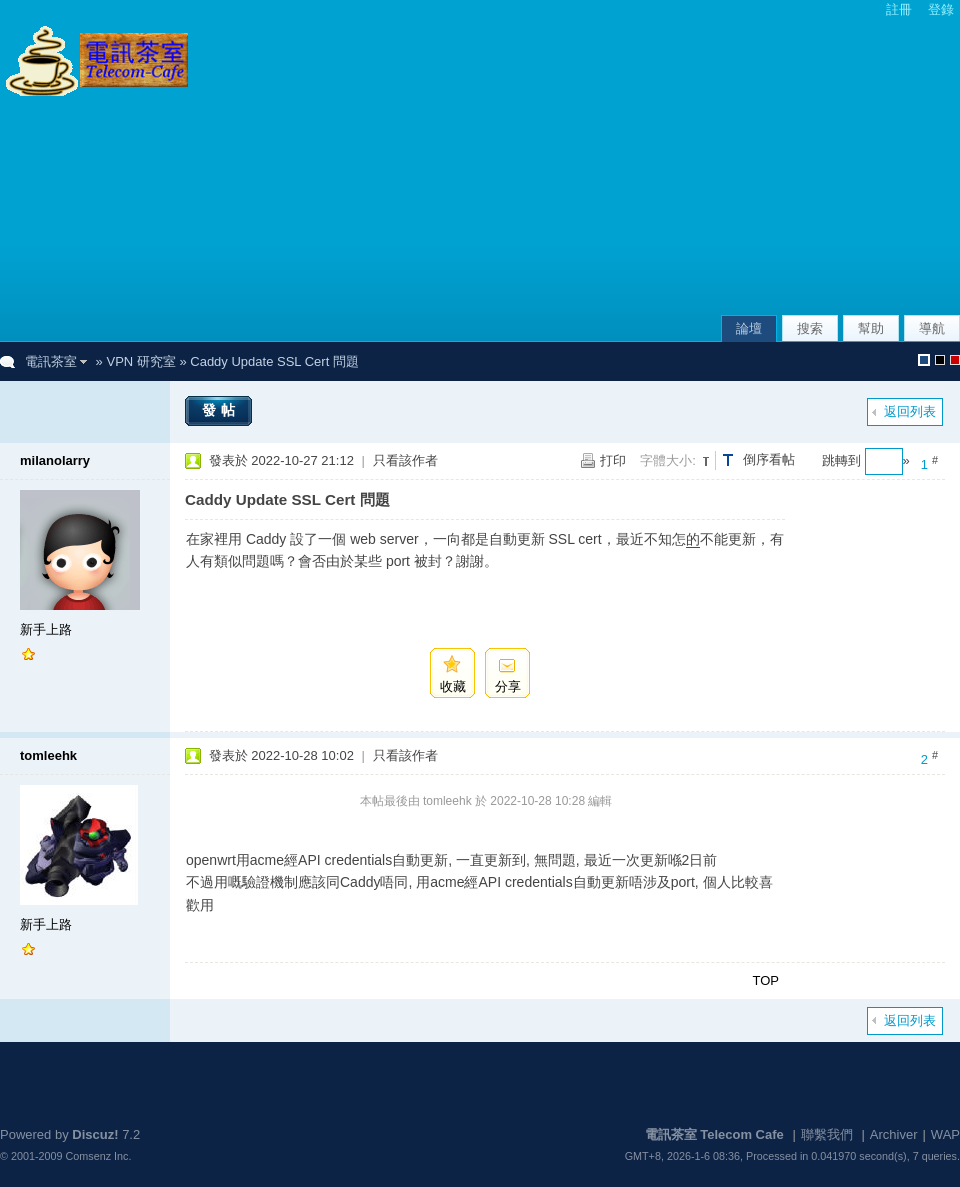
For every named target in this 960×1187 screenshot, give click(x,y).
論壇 (749, 328)
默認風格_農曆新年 (955, 360)
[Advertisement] (745, 169)
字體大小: (668, 460)
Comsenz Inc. (99, 1156)
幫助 (871, 328)
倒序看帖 (769, 459)
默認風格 (924, 360)
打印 (613, 460)
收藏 (453, 686)
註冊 (899, 9)
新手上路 (46, 629)
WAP (945, 1134)
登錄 (941, 9)
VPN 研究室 (140, 361)
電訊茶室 (51, 361)
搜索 (810, 328)
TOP (766, 980)
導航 (932, 328)
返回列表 (910, 411)
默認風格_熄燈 (940, 360)
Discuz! (95, 1134)
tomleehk (48, 755)
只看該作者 (405, 460)
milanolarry (55, 460)
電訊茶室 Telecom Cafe (714, 1134)
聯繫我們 (827, 1134)
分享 (508, 686)
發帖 (221, 410)
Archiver (894, 1134)
